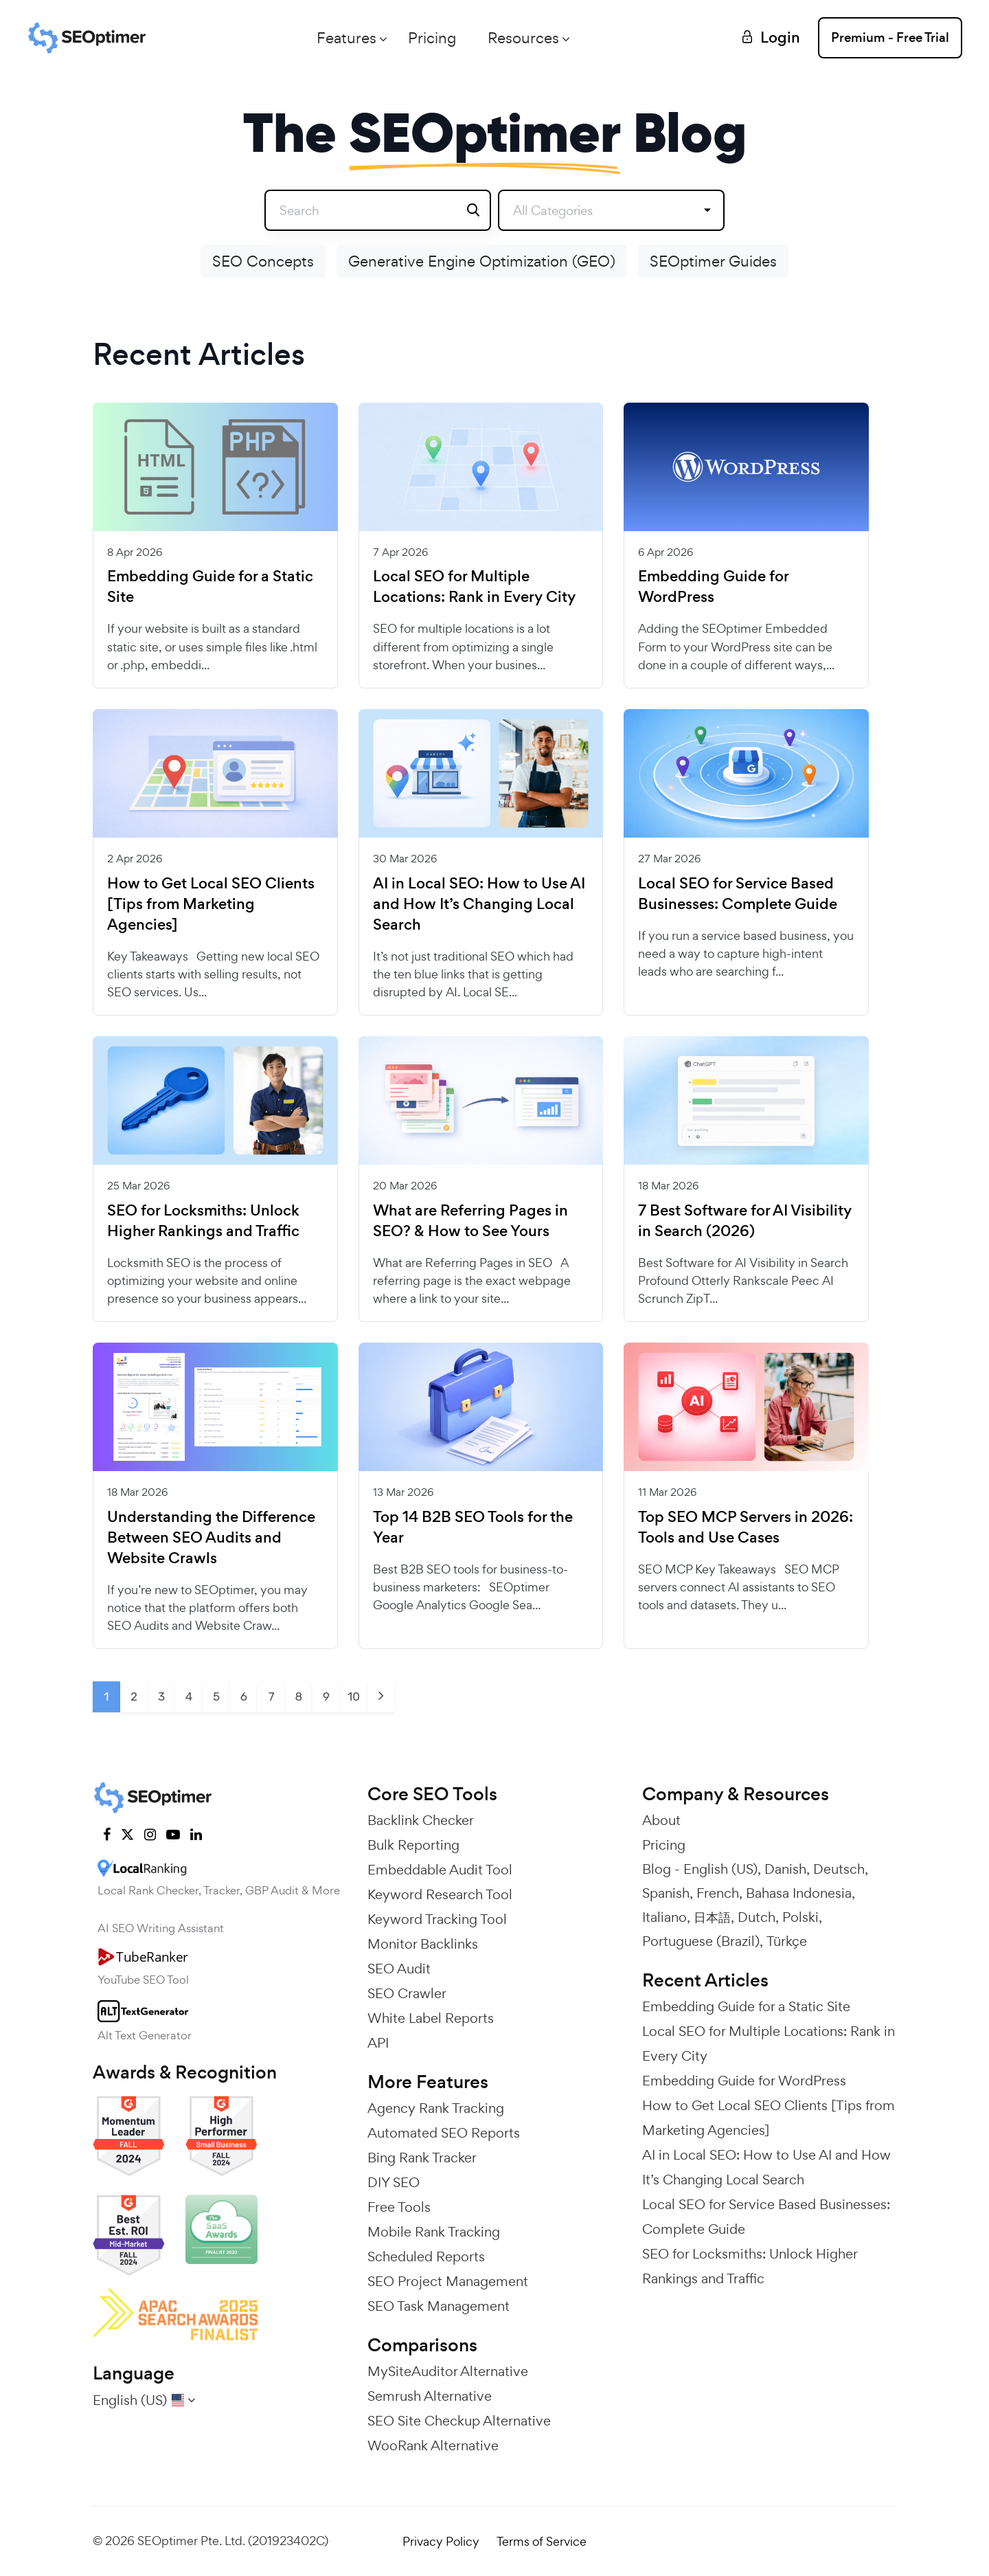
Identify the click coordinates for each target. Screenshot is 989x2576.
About (661, 1820)
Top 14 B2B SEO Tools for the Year (473, 1527)
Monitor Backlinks (422, 1944)
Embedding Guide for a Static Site (210, 586)
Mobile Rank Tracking (433, 2232)
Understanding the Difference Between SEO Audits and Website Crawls (211, 1538)
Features (346, 37)
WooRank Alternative (433, 2445)
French (717, 1893)
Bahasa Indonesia (799, 1893)
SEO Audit (399, 1969)
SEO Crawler (406, 1993)
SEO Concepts (263, 261)
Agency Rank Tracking (435, 2108)
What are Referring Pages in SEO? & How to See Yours (470, 1221)
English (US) (720, 1869)
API (378, 2043)
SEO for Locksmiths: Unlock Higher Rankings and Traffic (203, 1221)
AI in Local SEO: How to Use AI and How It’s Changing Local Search (479, 904)
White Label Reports (430, 2018)
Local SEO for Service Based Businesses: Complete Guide (737, 894)
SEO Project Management (447, 2281)
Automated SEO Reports (443, 2133)
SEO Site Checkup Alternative (459, 2421)
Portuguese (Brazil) (701, 1941)
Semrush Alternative (429, 2396)
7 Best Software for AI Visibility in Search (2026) (745, 1221)
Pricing (432, 37)
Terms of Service (542, 2541)
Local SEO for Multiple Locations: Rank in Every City (474, 586)
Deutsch (839, 1869)
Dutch (756, 1917)
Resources (523, 37)
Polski (800, 1917)
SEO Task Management (438, 2306)
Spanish (666, 1893)
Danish (785, 1869)
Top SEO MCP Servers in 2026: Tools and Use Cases (745, 1527)
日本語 (712, 1917)
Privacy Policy (440, 2541)
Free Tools (399, 2207)
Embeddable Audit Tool (439, 1870)
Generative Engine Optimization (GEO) (481, 261)
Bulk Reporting (413, 1845)
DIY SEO (393, 2182)
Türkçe (786, 1941)
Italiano (664, 1917)
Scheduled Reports (426, 2256)
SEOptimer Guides (713, 261)
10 (354, 1696)
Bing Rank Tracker (422, 2157)
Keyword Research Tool (439, 1894)
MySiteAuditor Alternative (447, 2371)
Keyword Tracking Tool (437, 1919)
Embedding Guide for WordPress (713, 586)
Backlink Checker (420, 1820)
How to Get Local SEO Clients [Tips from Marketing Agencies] (211, 904)
